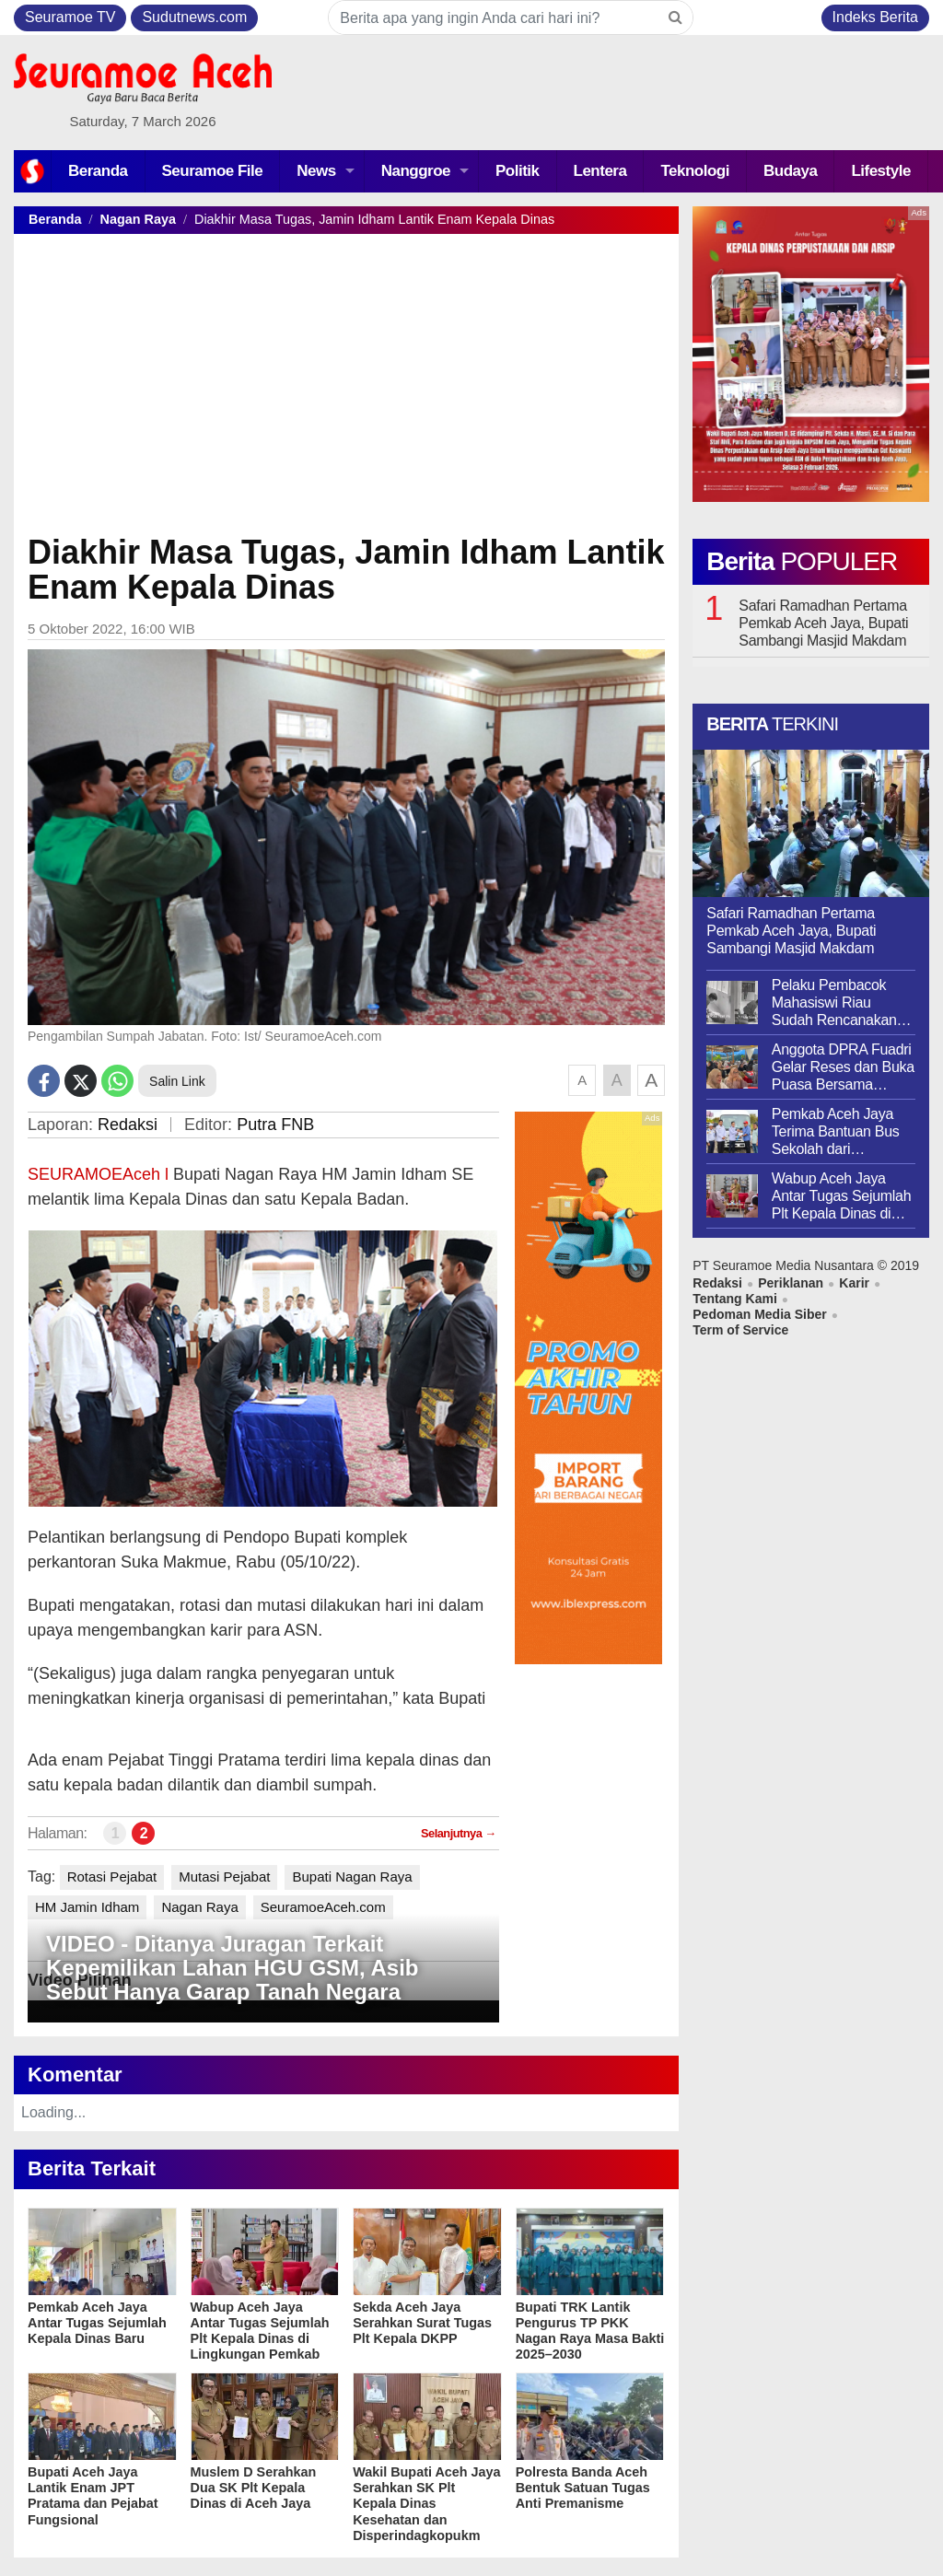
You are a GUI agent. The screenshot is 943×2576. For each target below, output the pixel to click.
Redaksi (127, 1124)
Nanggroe (415, 171)
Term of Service (740, 1330)
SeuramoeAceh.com (323, 1907)
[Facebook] (44, 1081)
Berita (801, 561)
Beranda (98, 171)
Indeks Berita (875, 17)
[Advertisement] (346, 391)
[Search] (675, 17)
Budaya (790, 171)
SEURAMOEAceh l (100, 1174)
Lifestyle (880, 171)
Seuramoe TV (70, 17)
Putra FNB (275, 1124)
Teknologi (694, 171)
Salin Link (177, 1081)
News (316, 171)
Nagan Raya (138, 219)
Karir (854, 1283)
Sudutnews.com (194, 17)
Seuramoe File (212, 171)
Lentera (600, 171)
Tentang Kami (735, 1298)
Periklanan (790, 1283)
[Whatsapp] (117, 1081)
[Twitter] (80, 1081)
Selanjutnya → (458, 1833)
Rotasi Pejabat (112, 1876)
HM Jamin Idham (87, 1907)
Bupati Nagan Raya (352, 1876)
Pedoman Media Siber (759, 1314)
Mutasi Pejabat (224, 1876)
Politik (517, 171)
